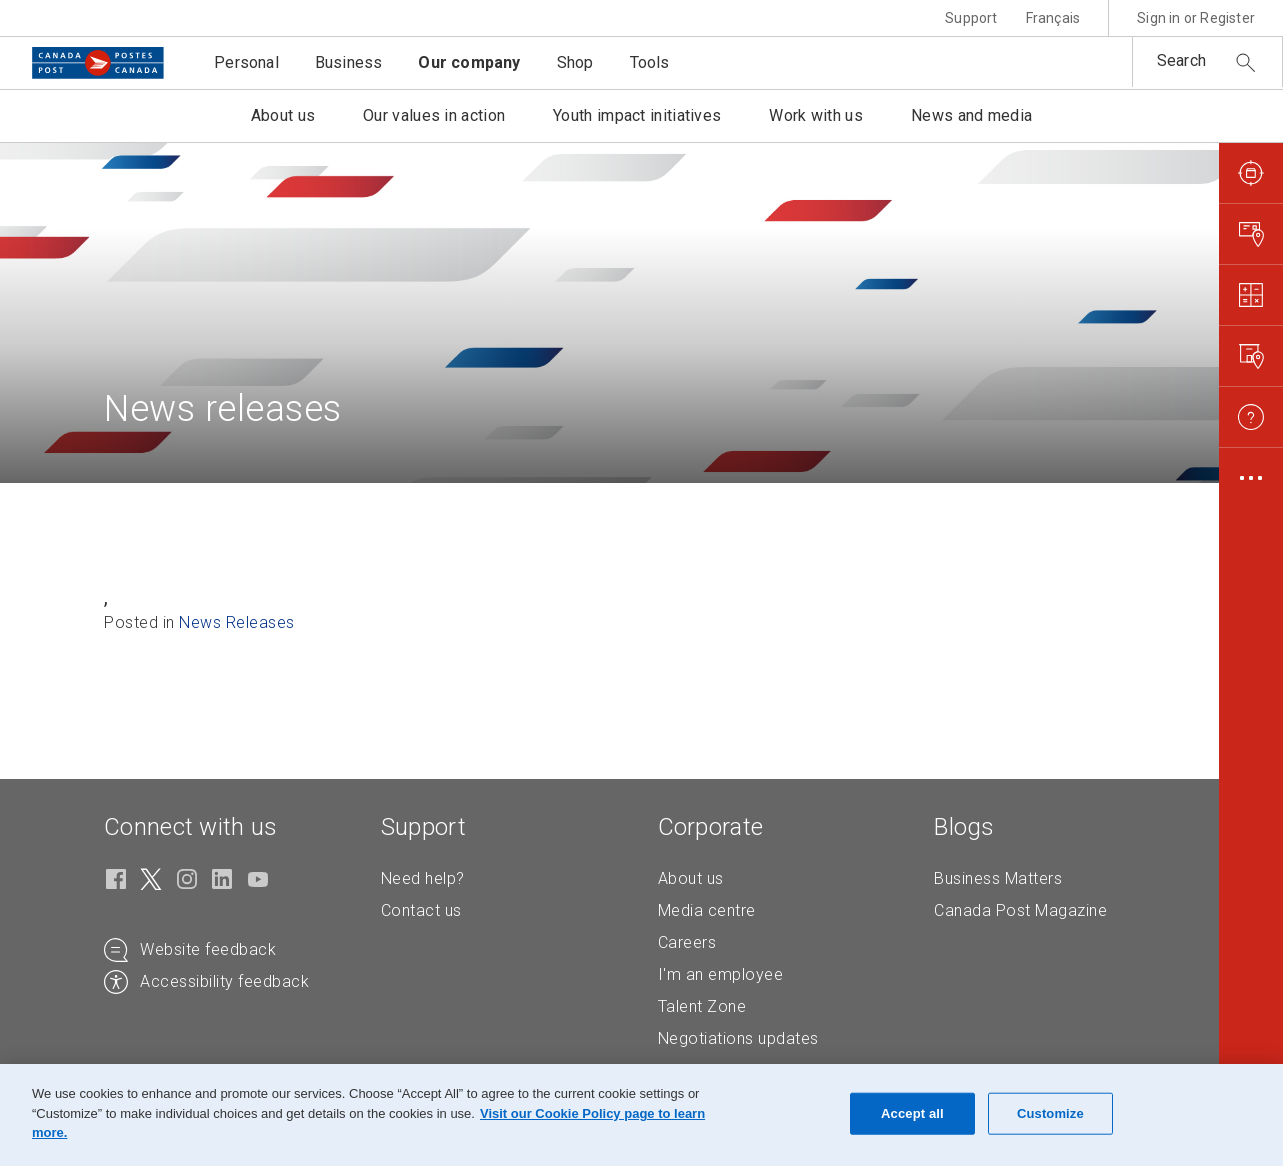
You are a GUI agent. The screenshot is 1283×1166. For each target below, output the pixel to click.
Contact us (421, 910)
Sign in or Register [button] (1196, 18)
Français (1053, 18)
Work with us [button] (816, 115)
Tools (650, 62)
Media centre (707, 910)
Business (349, 62)
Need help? (423, 878)
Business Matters (998, 878)
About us (691, 878)
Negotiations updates (738, 1038)
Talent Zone (702, 1006)
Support (971, 18)
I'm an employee (721, 974)
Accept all (912, 1113)
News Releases (237, 622)
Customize (1050, 1113)
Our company (469, 62)
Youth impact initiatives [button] (637, 115)
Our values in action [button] (434, 115)
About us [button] (283, 115)
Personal (246, 62)
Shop (575, 62)
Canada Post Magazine (1020, 910)
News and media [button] (971, 115)
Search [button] (1181, 60)
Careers (687, 942)
